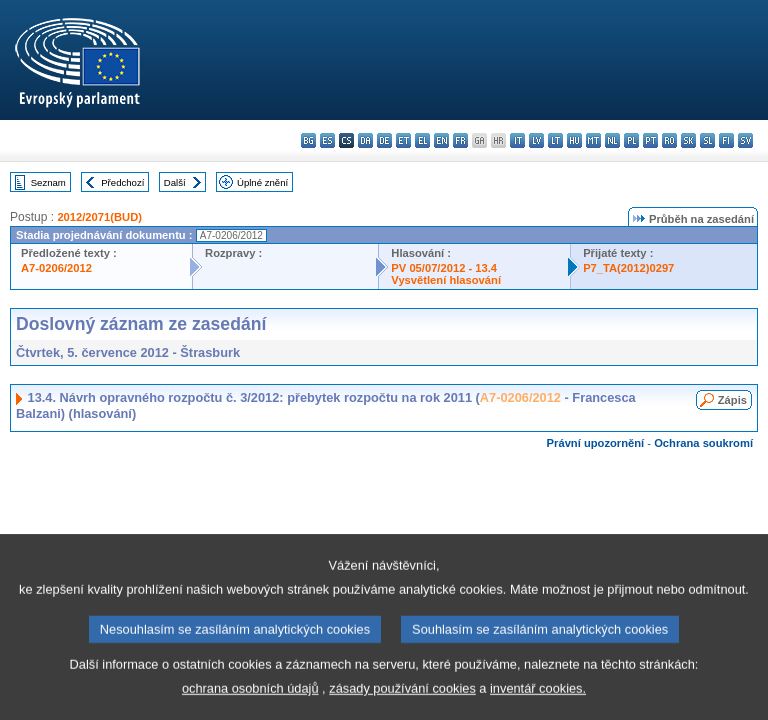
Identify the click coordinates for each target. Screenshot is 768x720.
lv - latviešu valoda (536, 140)
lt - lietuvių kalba (555, 140)
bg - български (308, 140)
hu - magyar (574, 140)
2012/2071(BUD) (99, 217)
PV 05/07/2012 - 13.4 (444, 268)
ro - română (669, 140)
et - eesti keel (403, 140)
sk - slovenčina (688, 140)
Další (175, 182)
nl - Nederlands (612, 140)
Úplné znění (262, 182)
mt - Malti (593, 140)
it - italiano (517, 140)
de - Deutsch (384, 140)
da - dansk (365, 140)
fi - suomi (726, 140)
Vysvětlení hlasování (446, 280)
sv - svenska (745, 140)
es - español (327, 140)
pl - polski (631, 140)
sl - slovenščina (707, 140)
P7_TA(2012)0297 (628, 268)
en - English (441, 140)
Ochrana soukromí (703, 443)
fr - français (460, 140)
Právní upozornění (596, 443)
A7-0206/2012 (56, 268)
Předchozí (122, 182)
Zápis (732, 400)
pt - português (650, 140)
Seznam (48, 182)
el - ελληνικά (422, 140)
